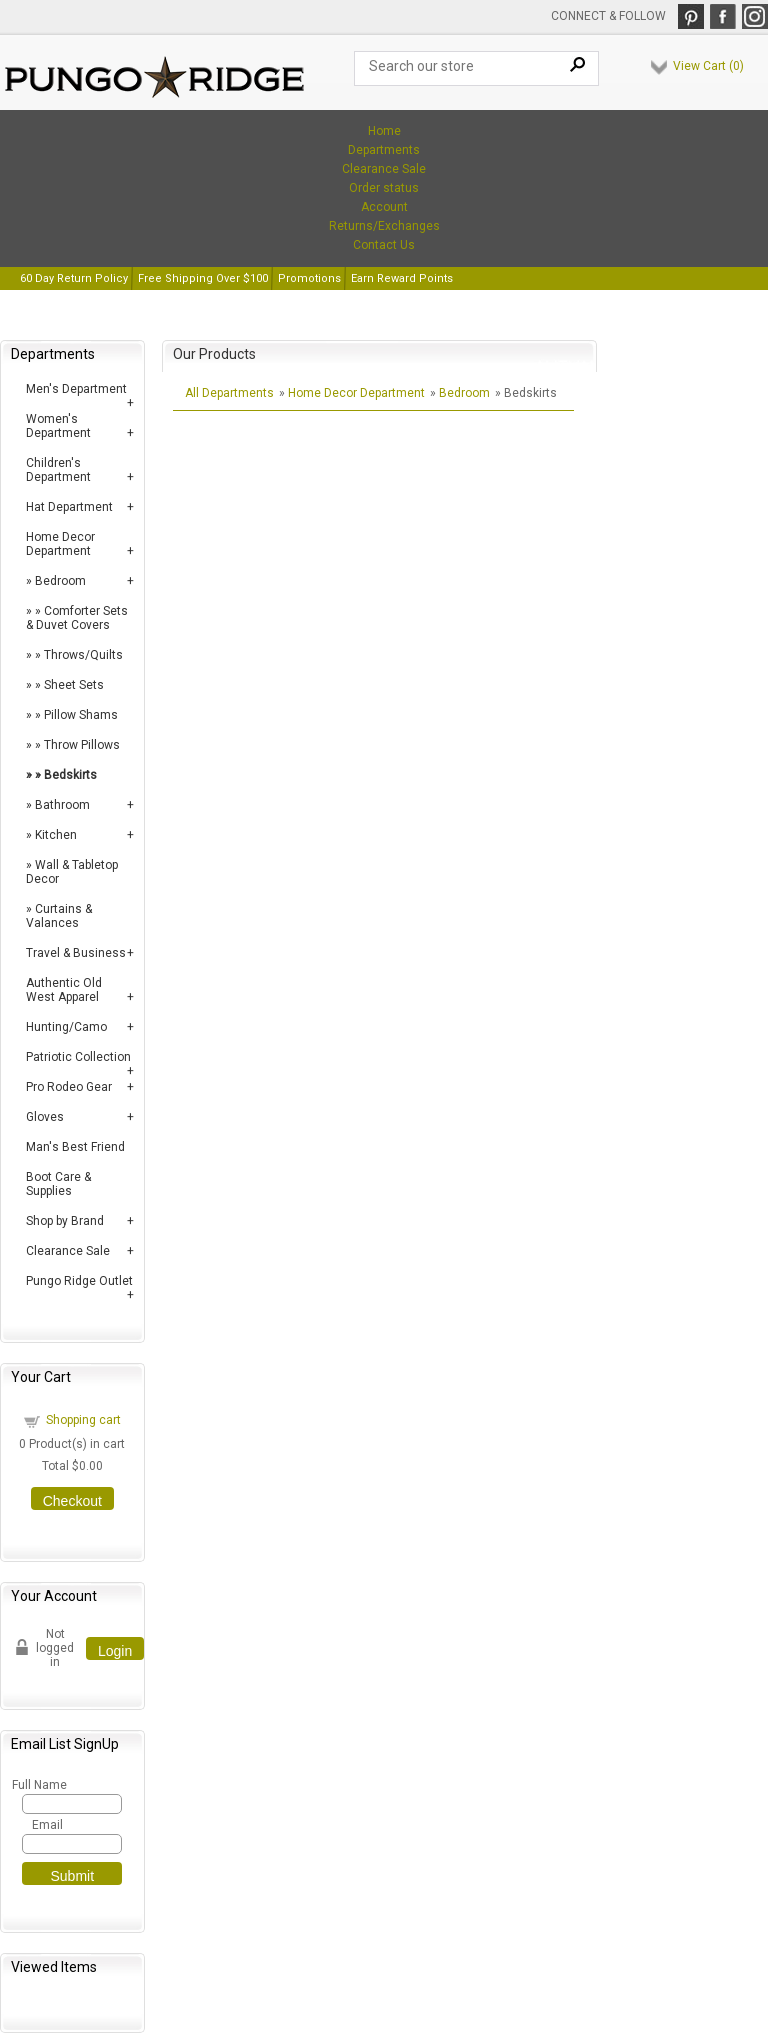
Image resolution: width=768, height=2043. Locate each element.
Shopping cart (83, 1420)
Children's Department (58, 470)
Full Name (38, 1785)
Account (384, 207)
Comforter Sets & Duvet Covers (77, 618)
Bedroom (60, 581)
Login (115, 1651)
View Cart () (708, 66)
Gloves (45, 1117)
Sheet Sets (74, 685)
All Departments (229, 393)
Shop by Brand (65, 1221)
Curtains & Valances (59, 916)
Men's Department (76, 389)
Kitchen (56, 835)
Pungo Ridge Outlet (79, 1281)
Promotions (309, 278)
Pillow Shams (81, 715)
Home (384, 131)
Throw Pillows (82, 745)
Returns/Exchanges (384, 226)
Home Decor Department (60, 544)
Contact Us (384, 245)
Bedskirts (70, 775)
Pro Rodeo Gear (69, 1087)
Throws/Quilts (83, 655)
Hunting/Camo (66, 1027)
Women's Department (58, 426)
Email (47, 1825)
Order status (384, 188)
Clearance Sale (384, 169)
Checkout (72, 1501)
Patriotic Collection (78, 1057)
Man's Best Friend (75, 1147)
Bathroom (62, 805)
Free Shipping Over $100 (203, 278)
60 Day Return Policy (74, 278)
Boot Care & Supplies (58, 1184)
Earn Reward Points (402, 278)
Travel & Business (76, 953)
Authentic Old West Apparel (64, 990)
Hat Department (69, 507)
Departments (384, 150)
